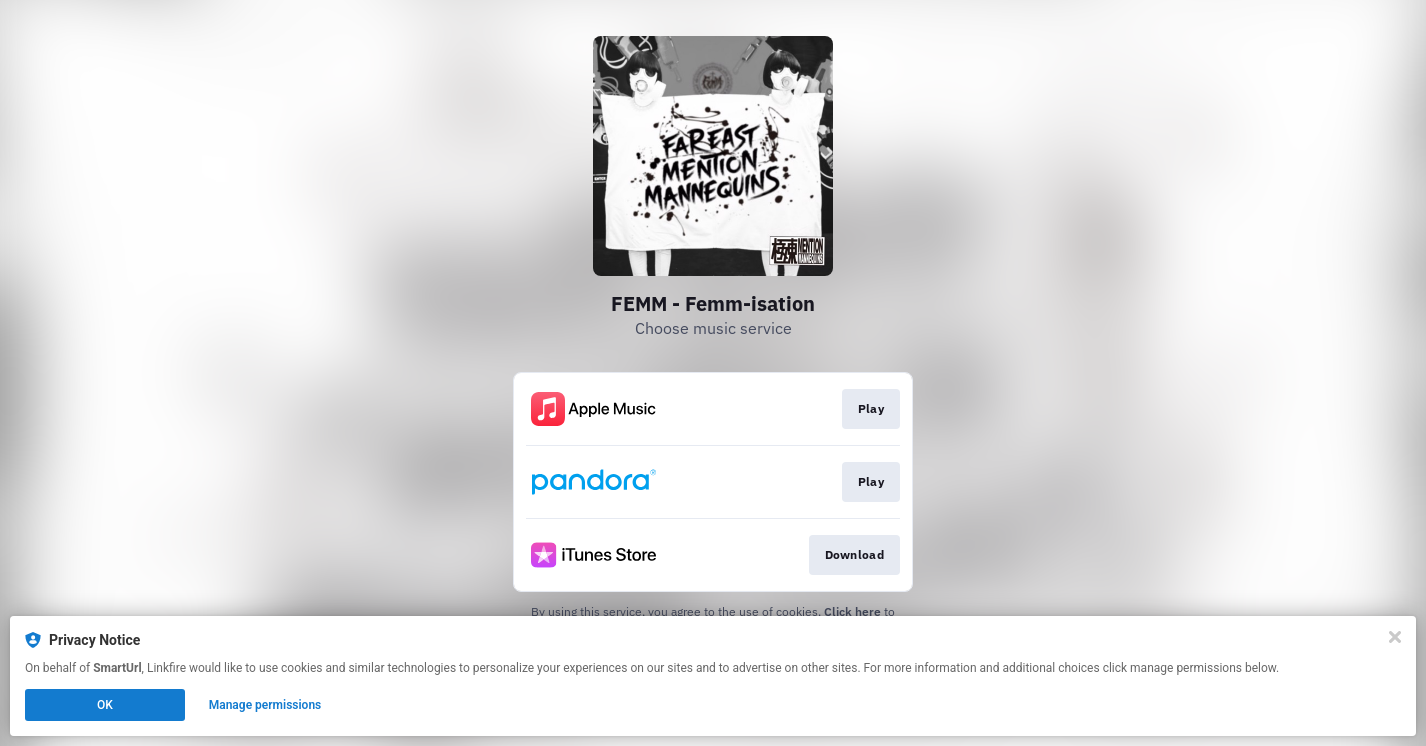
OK (105, 705)
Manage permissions (265, 705)
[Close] (1395, 637)
